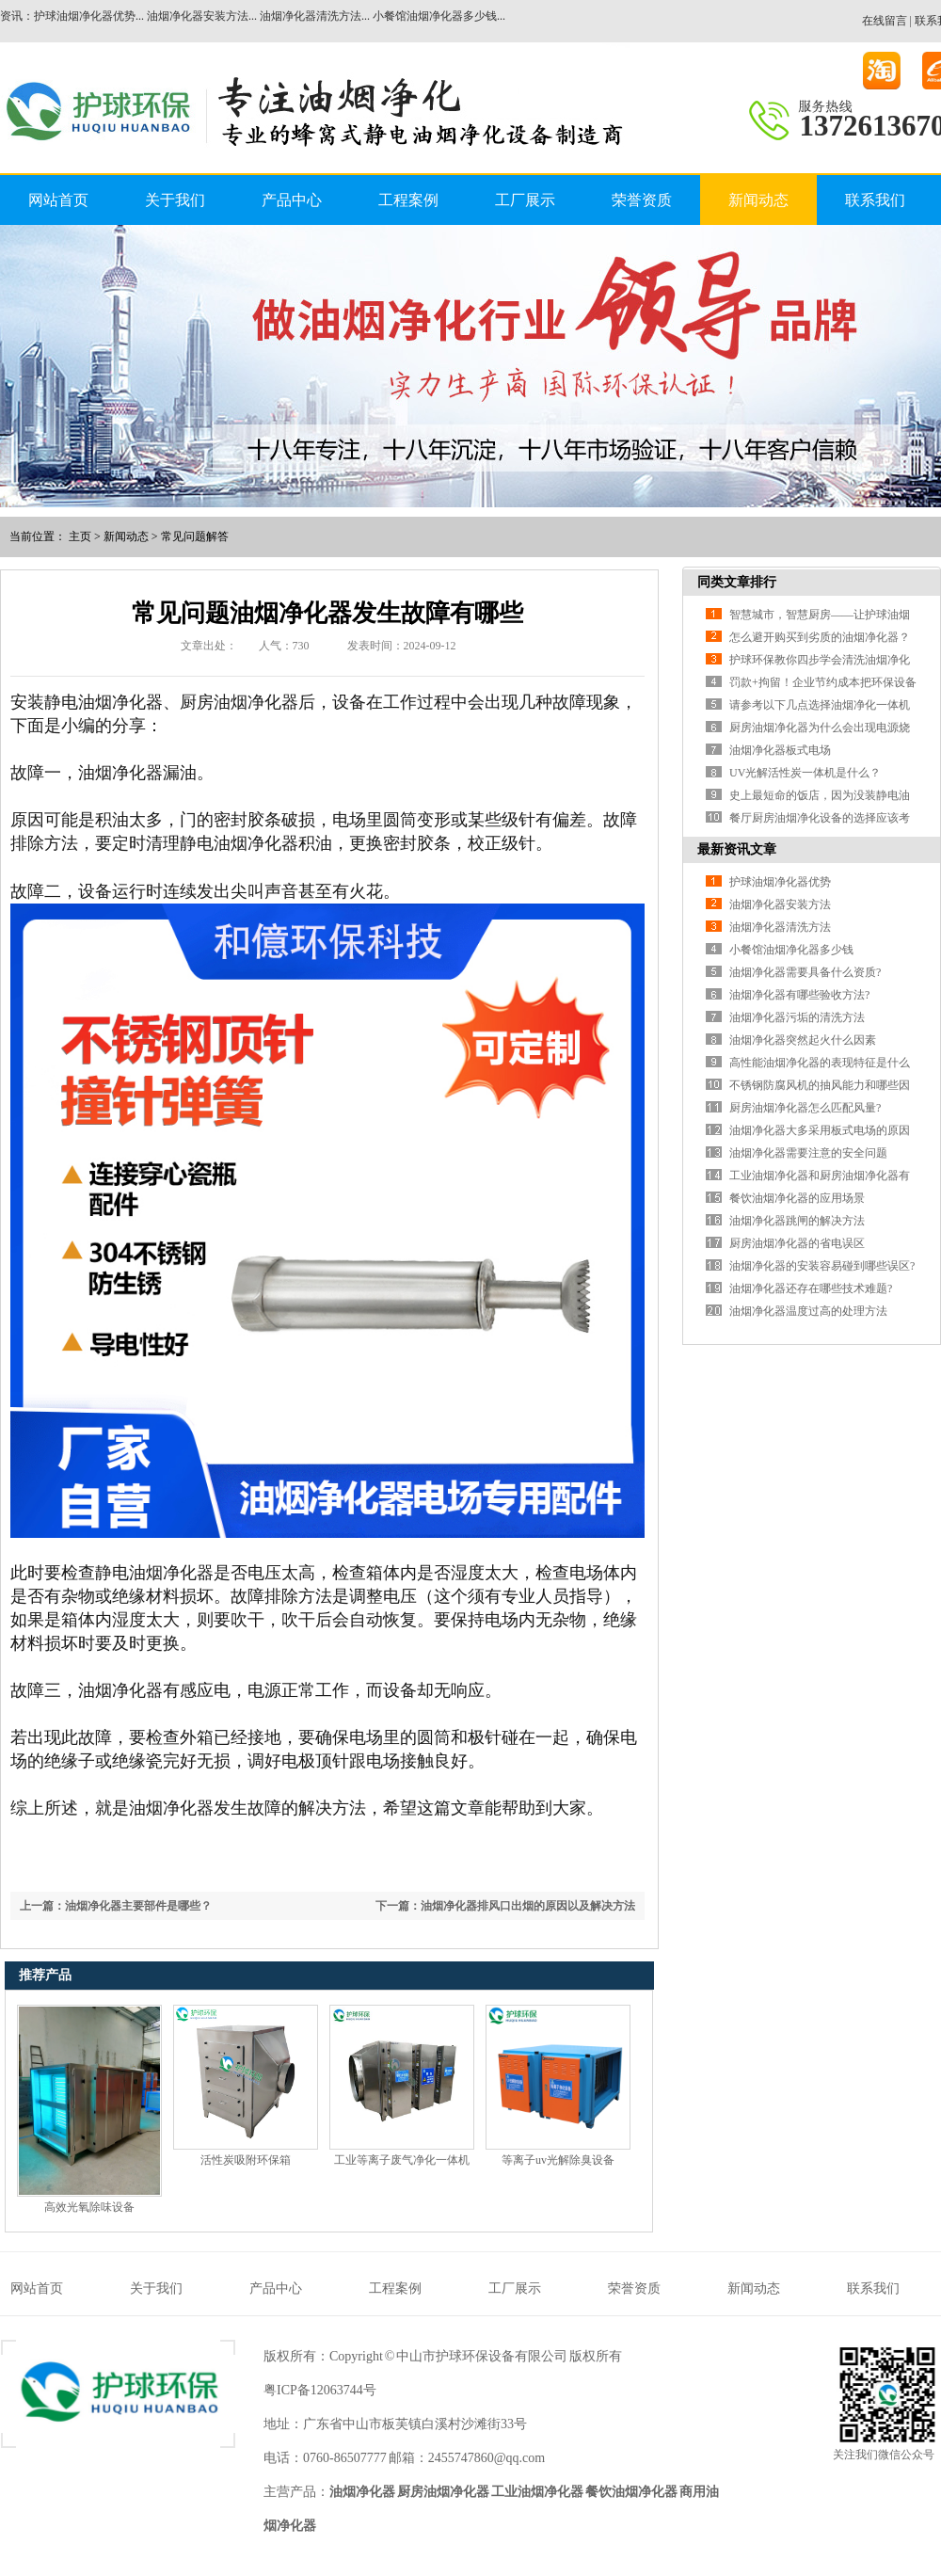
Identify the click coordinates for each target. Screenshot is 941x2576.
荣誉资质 (642, 200)
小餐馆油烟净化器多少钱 (791, 949)
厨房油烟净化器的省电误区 (797, 1243)
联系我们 (875, 200)
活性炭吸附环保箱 (245, 2160)
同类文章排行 (736, 582)
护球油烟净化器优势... (89, 16)
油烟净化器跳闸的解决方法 (797, 1220)
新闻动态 (758, 200)
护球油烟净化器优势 (780, 881)
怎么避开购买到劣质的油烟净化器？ (819, 637)
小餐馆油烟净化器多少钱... (439, 16)
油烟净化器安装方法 (780, 904)
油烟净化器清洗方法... (315, 16)
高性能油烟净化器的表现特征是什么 (819, 1062)
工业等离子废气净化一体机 (402, 2160)
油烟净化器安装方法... (202, 16)
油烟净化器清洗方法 (780, 927)
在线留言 (884, 20)
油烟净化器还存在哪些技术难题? (810, 1288)
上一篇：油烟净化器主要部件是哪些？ (116, 1905)
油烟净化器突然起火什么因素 (802, 1040)
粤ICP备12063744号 (319, 2390)
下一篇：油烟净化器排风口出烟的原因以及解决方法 (505, 1905)
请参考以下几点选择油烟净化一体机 (819, 705)
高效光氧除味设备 (89, 2207)
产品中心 (292, 200)
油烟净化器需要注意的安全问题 (808, 1153)
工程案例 (408, 200)
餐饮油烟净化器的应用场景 (797, 1198)
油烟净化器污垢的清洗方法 (797, 1017)
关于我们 (175, 200)
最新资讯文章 (736, 849)
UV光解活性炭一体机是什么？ (805, 772)
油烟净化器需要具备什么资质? (805, 972)
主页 (80, 536)
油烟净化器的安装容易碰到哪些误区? (822, 1265)
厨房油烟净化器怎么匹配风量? (805, 1107)
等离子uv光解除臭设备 (558, 2160)
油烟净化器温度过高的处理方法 (808, 1311)
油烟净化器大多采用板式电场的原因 (819, 1130)
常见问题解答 (195, 536)
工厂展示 (525, 200)
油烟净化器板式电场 (780, 750)
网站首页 (58, 200)
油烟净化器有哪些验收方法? (799, 994)
